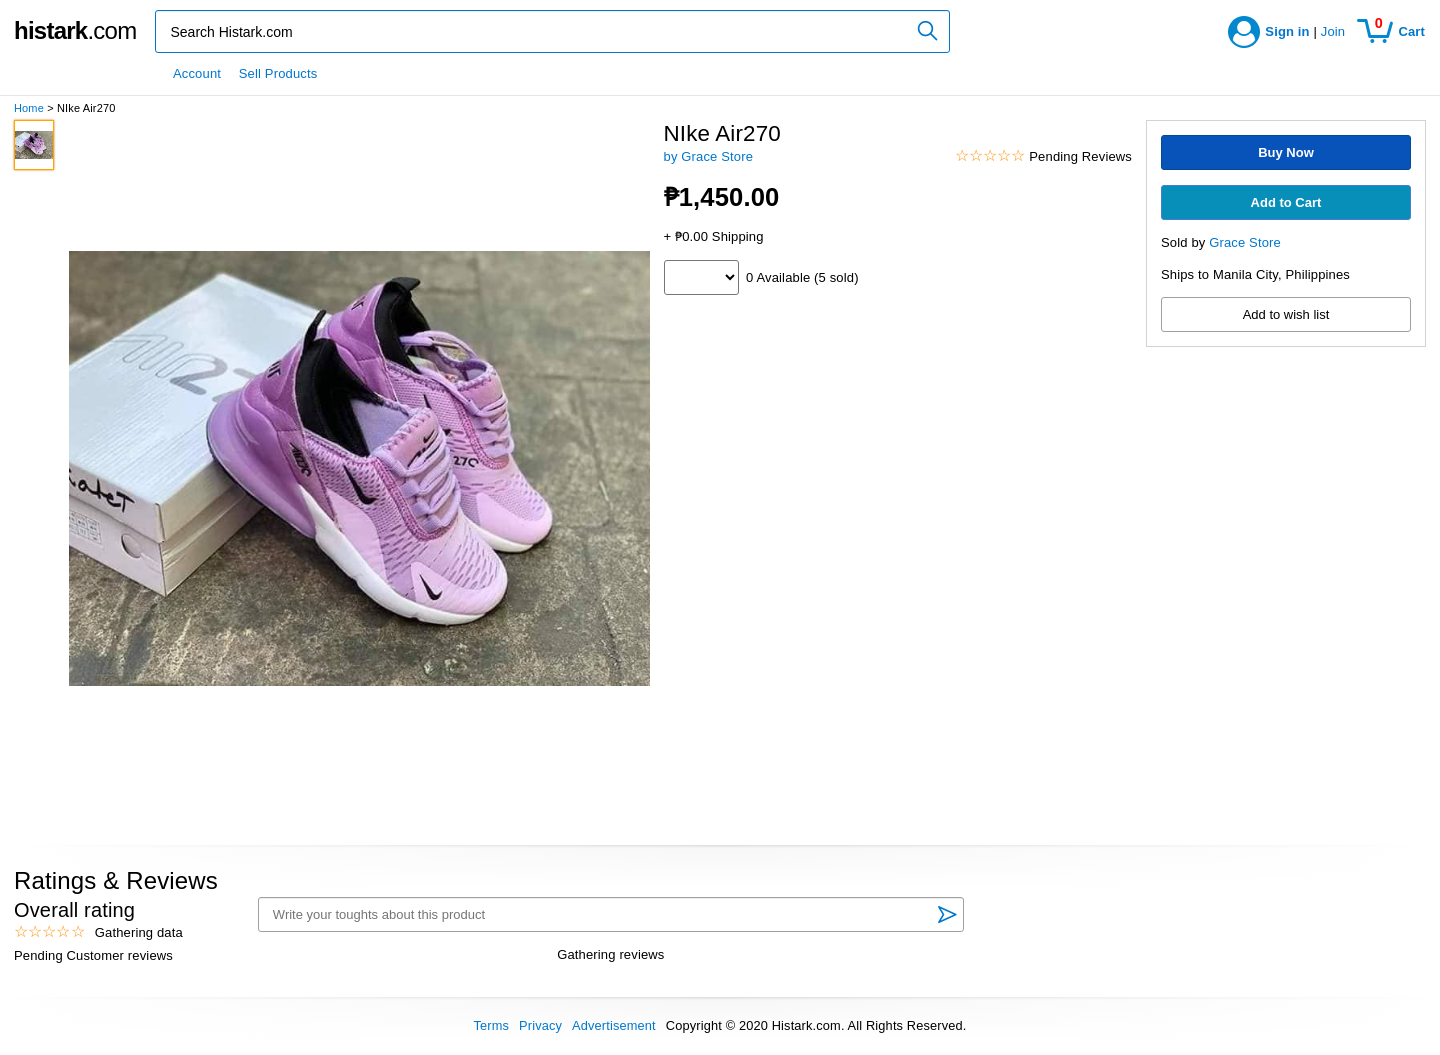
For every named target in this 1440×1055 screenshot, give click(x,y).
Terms (491, 1025)
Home (29, 108)
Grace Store (1245, 242)
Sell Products (278, 73)
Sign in (1287, 31)
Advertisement (614, 1025)
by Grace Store (709, 156)
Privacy (540, 1025)
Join (1333, 31)
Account (197, 73)
